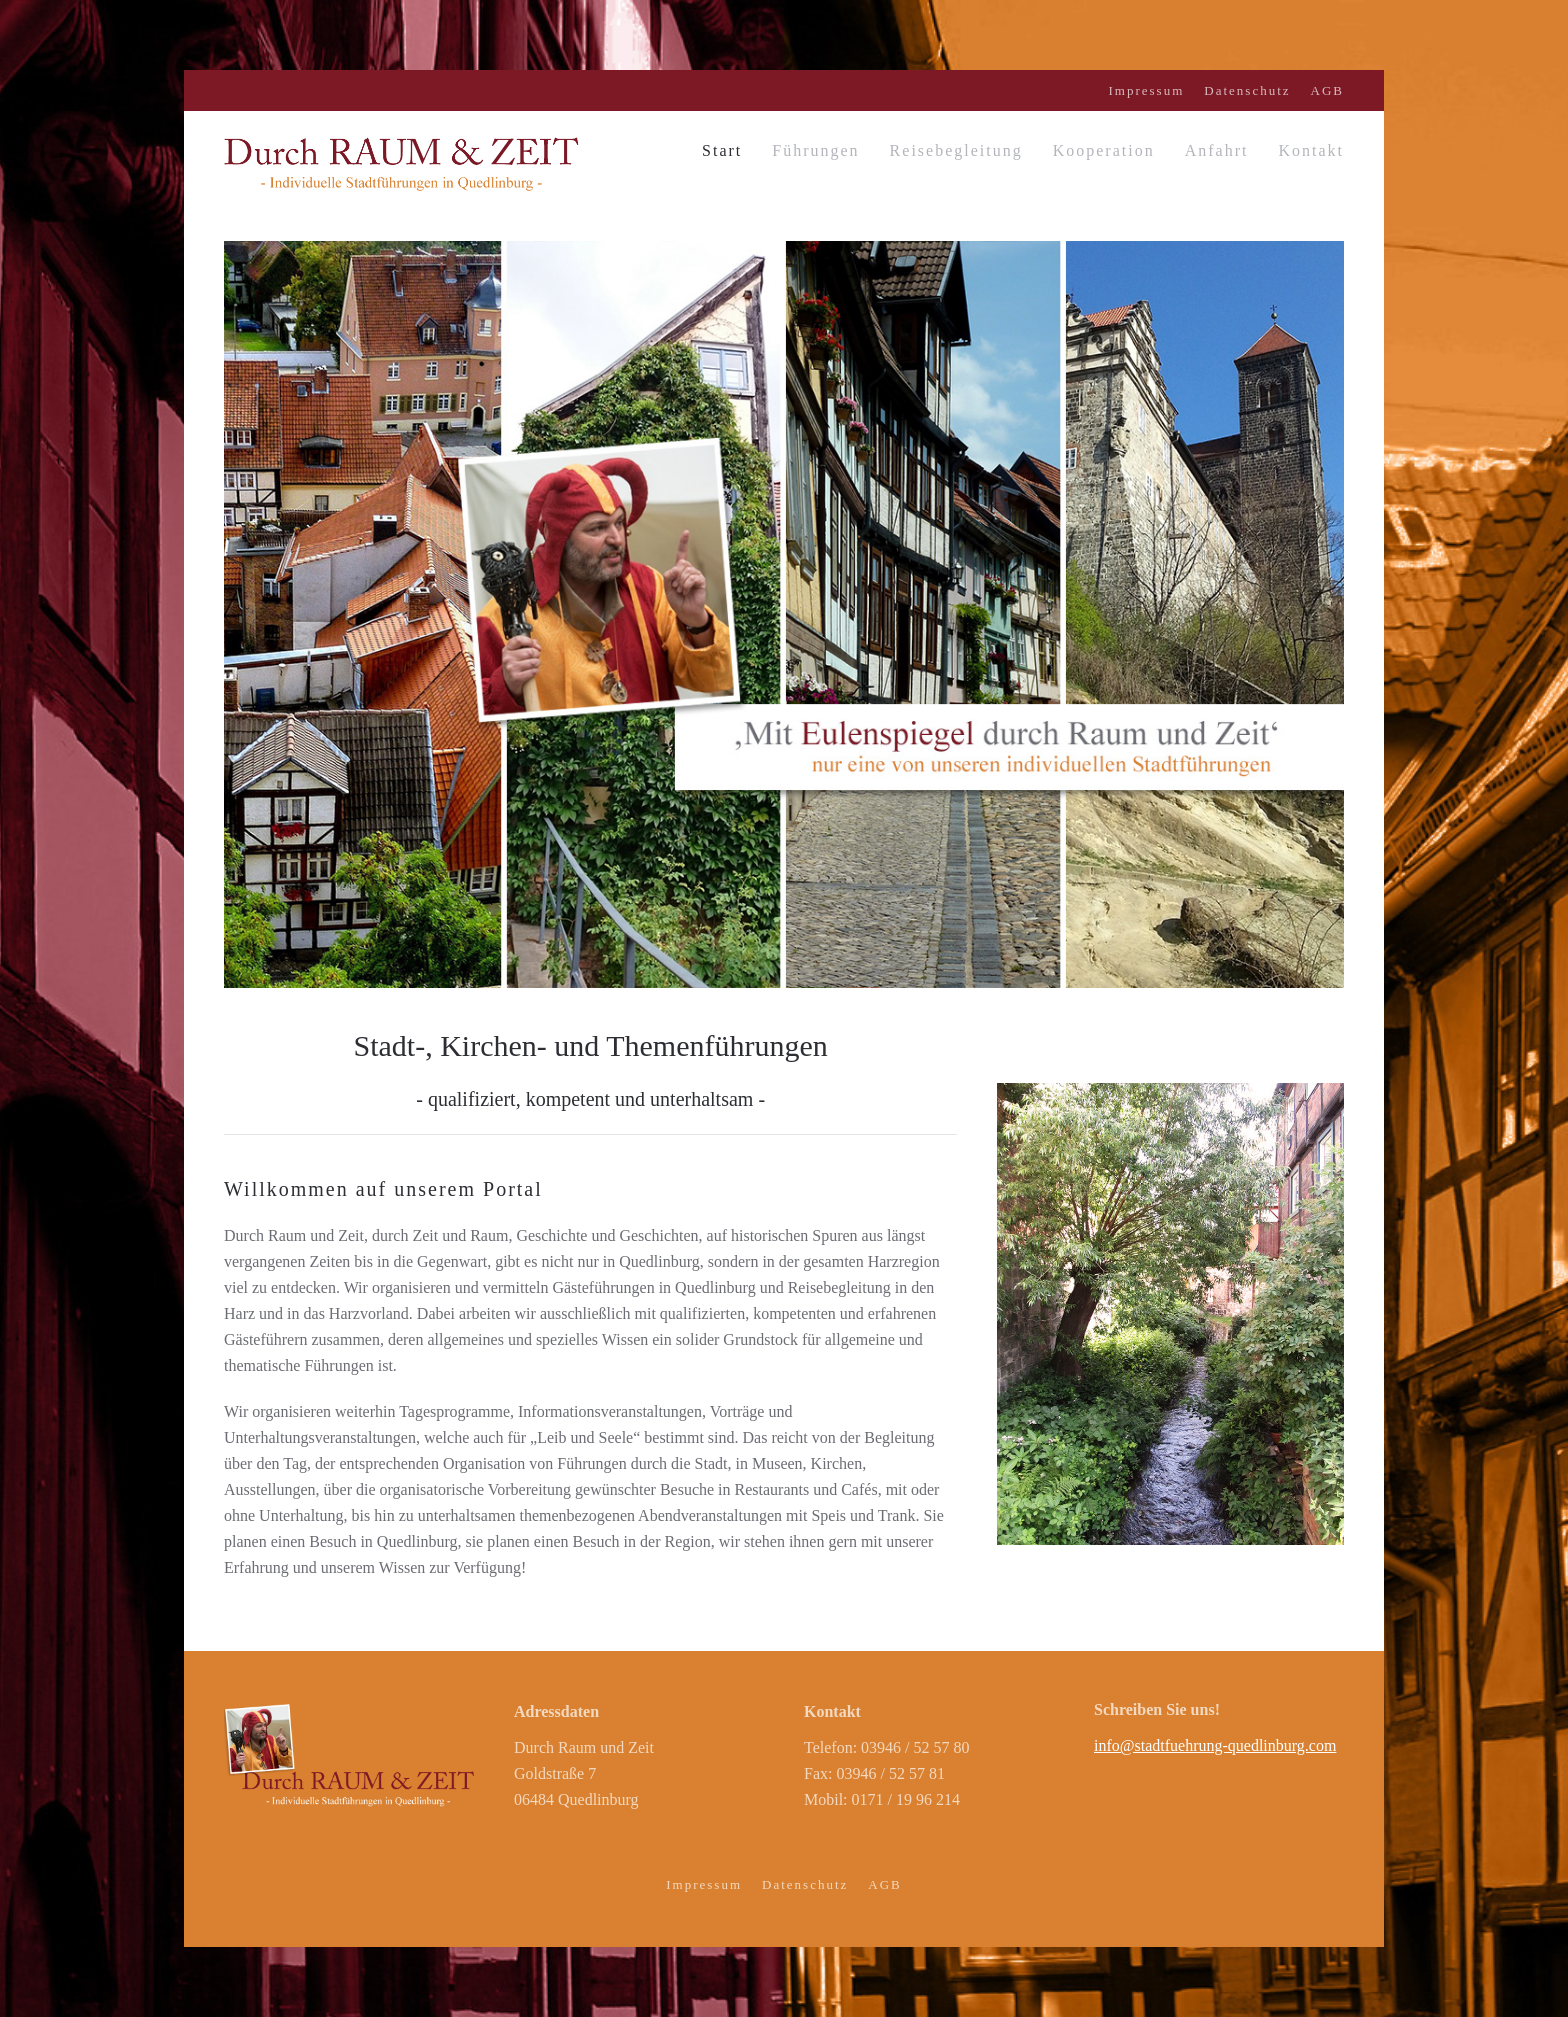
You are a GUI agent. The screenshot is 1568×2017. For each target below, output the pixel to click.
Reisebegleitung (956, 150)
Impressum (1147, 90)
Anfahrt (1217, 150)
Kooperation (1104, 150)
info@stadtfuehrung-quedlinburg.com (1215, 1745)
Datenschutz (1247, 90)
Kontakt (1311, 150)
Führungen (815, 150)
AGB (1327, 90)
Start (722, 150)
